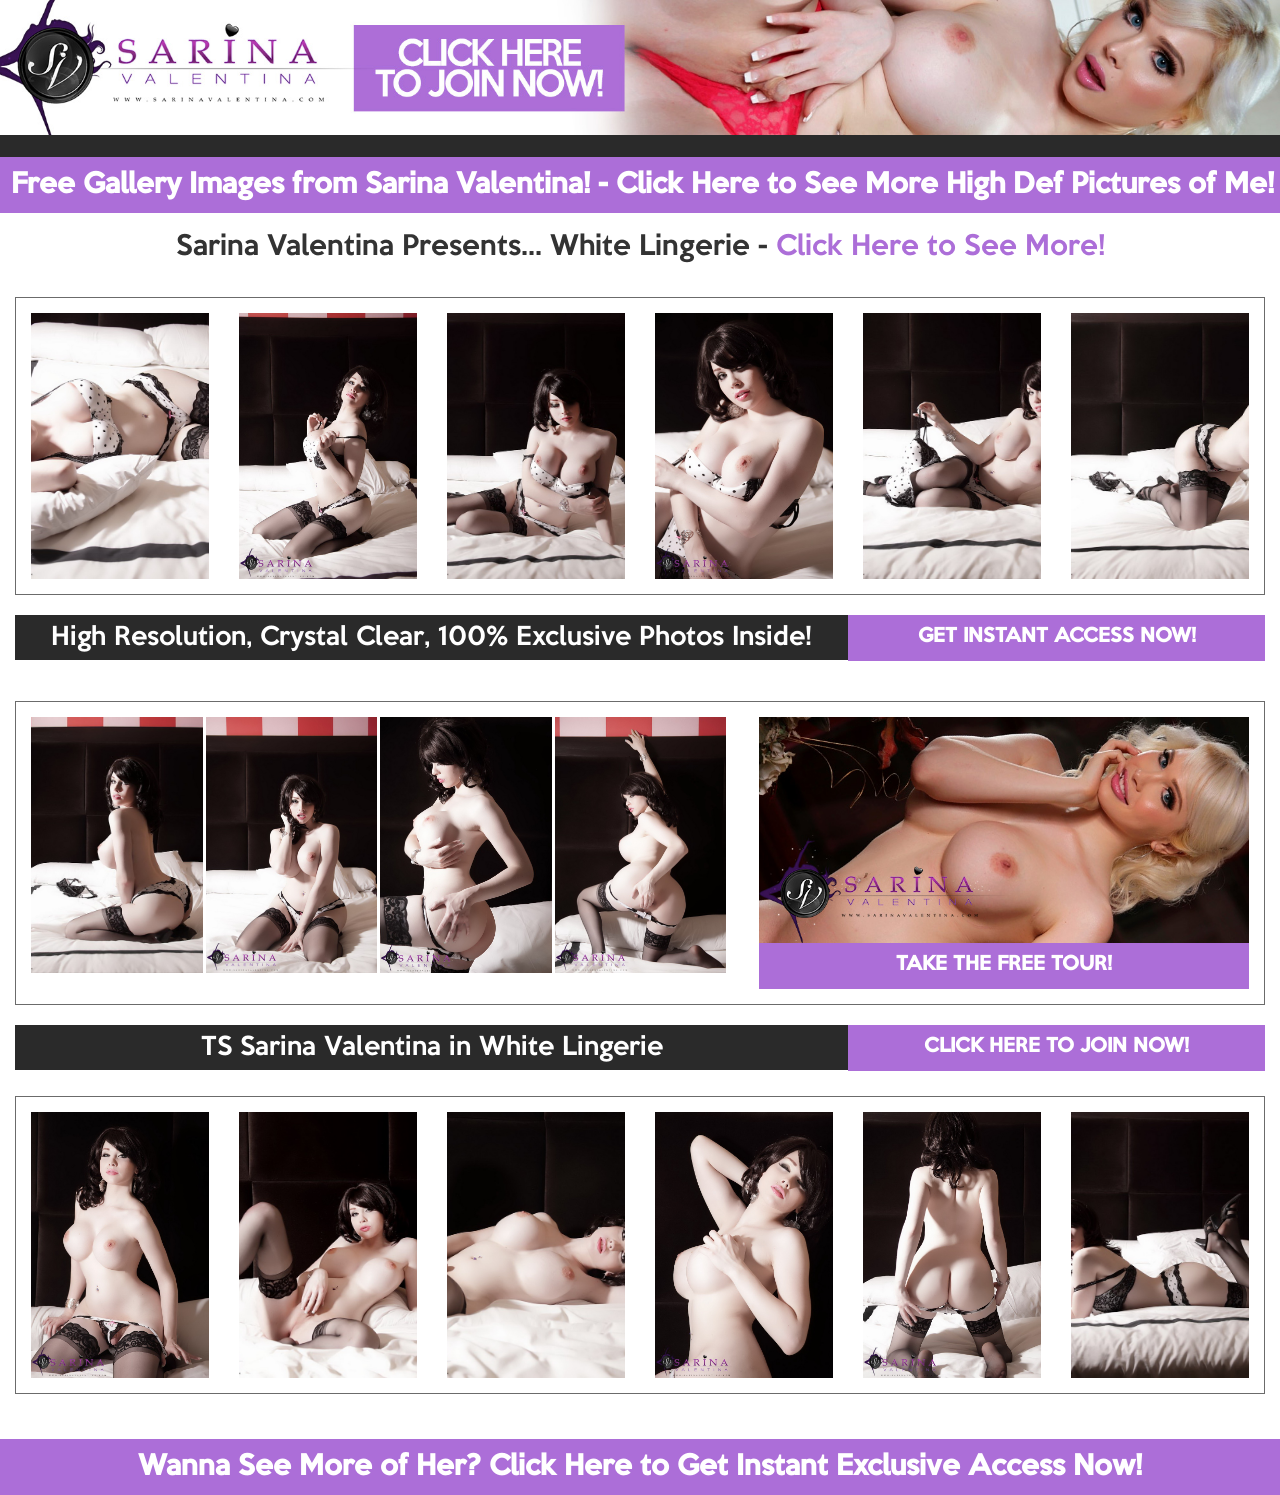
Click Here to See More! (940, 247)
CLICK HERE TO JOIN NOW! (1056, 1047)
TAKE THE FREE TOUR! (1004, 965)
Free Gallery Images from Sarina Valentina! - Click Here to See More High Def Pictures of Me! (642, 185)
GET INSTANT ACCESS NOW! (1057, 637)
